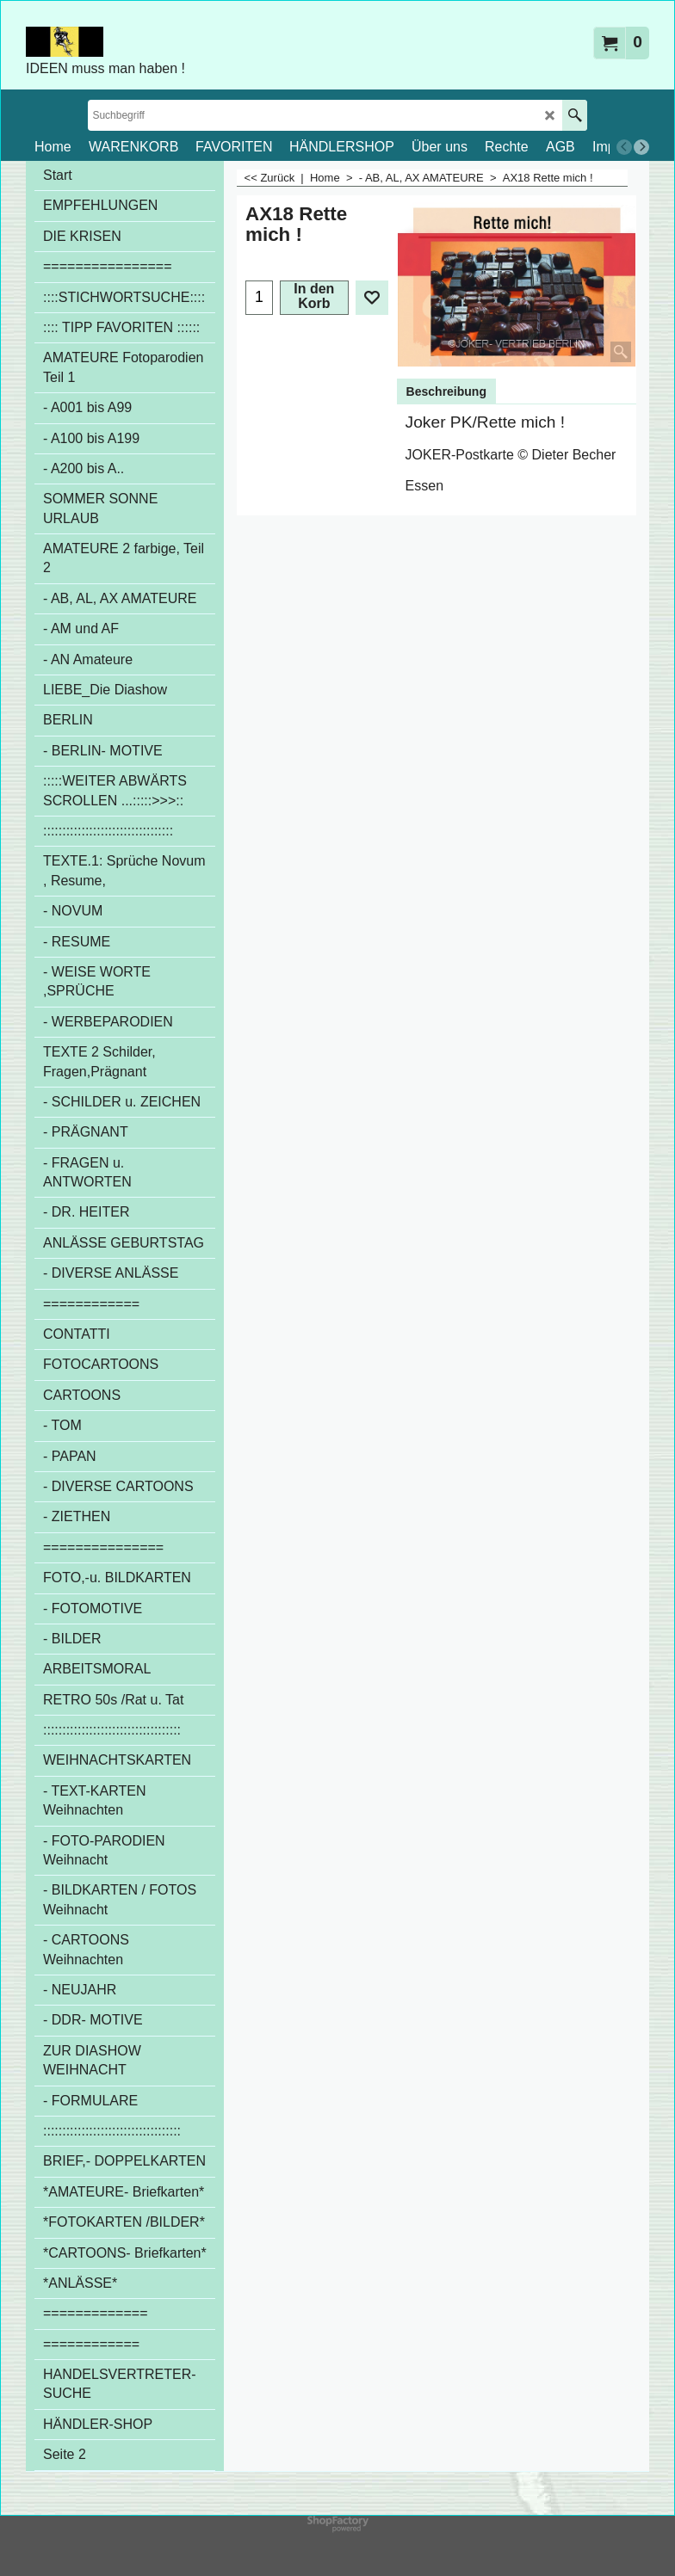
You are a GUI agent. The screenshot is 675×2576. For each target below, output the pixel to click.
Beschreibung (446, 391)
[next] (641, 147)
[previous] (624, 147)
